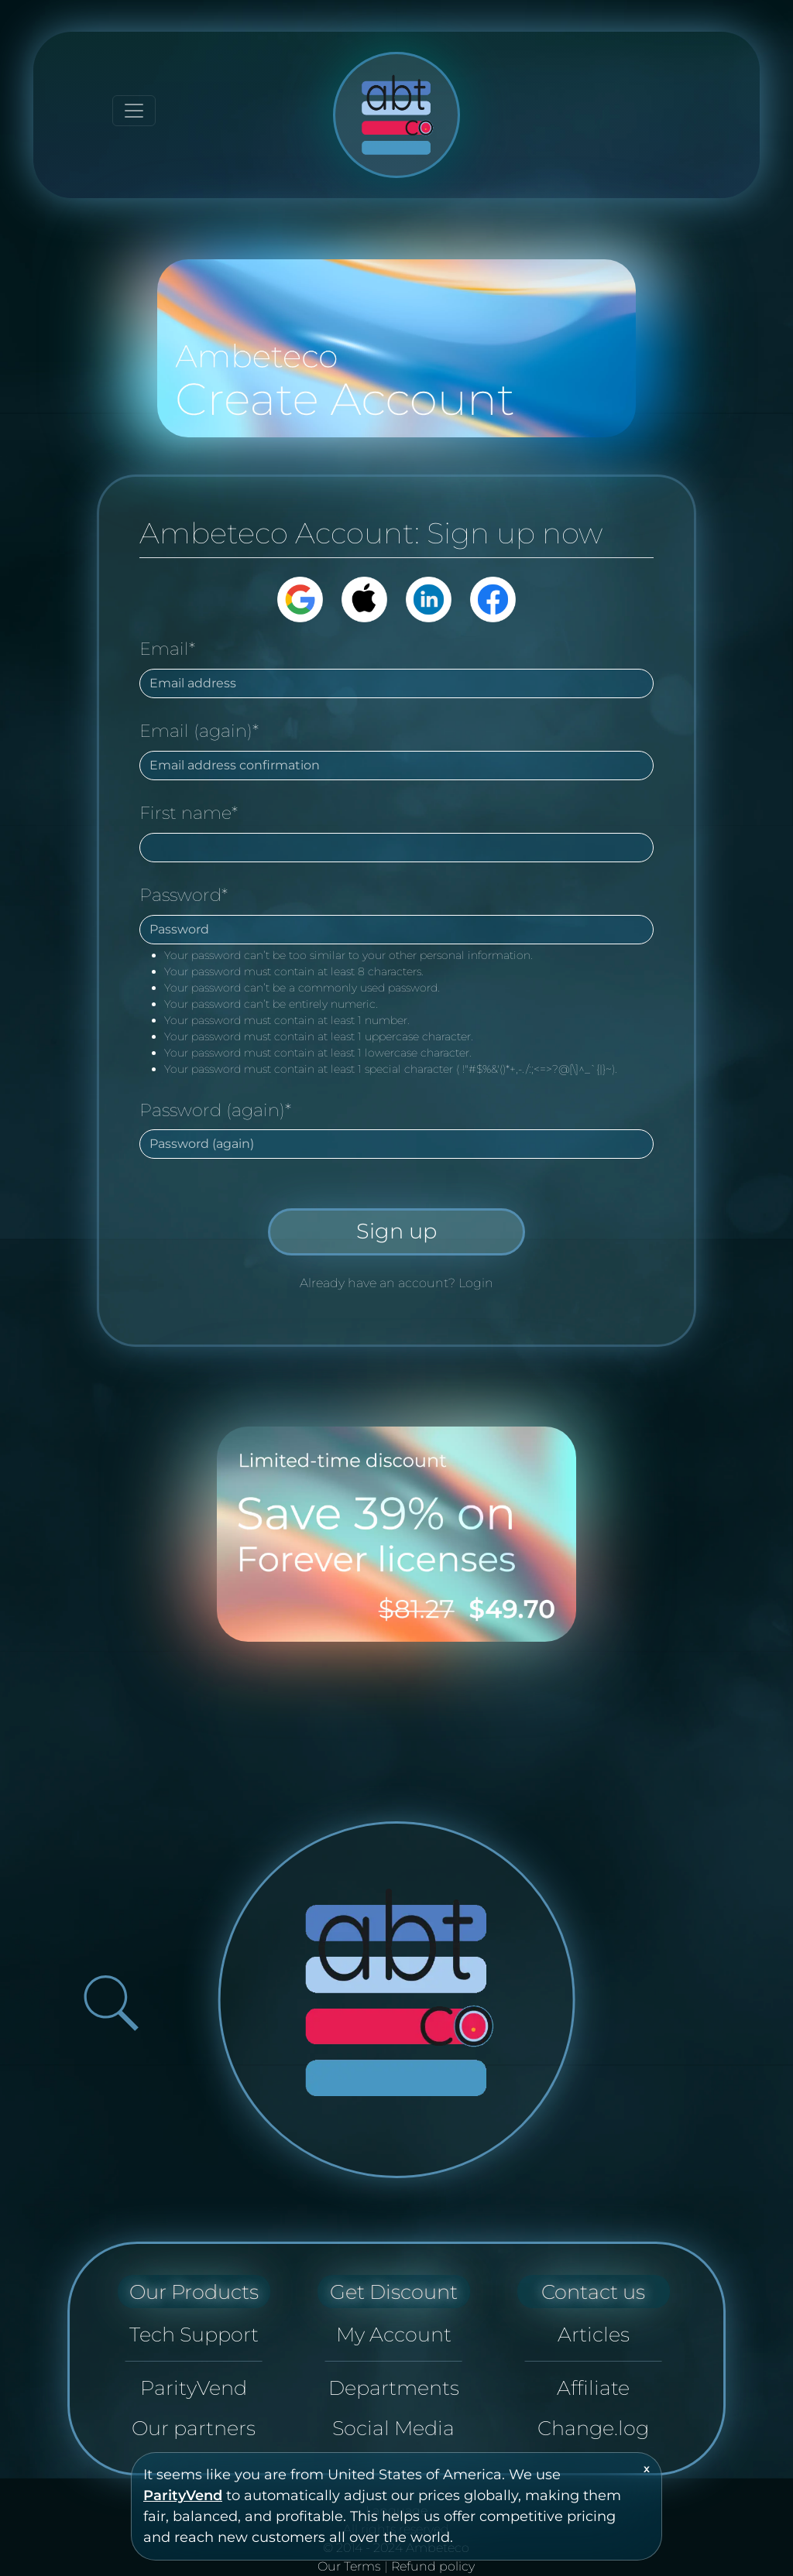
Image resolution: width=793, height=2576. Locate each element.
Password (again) (215, 1110)
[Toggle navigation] (134, 110)
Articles (594, 2334)
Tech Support (194, 2334)
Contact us (593, 2292)
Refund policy (433, 2566)
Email (167, 648)
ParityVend (182, 2495)
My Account (393, 2334)
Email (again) (199, 731)
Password (183, 895)
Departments (393, 2388)
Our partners (194, 2428)
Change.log (593, 2428)
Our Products (194, 2292)
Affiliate (593, 2388)
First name (188, 813)
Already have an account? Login (396, 1283)
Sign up (396, 1231)
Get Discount (394, 2292)
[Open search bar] (110, 2003)
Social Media (393, 2428)
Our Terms (349, 2566)
